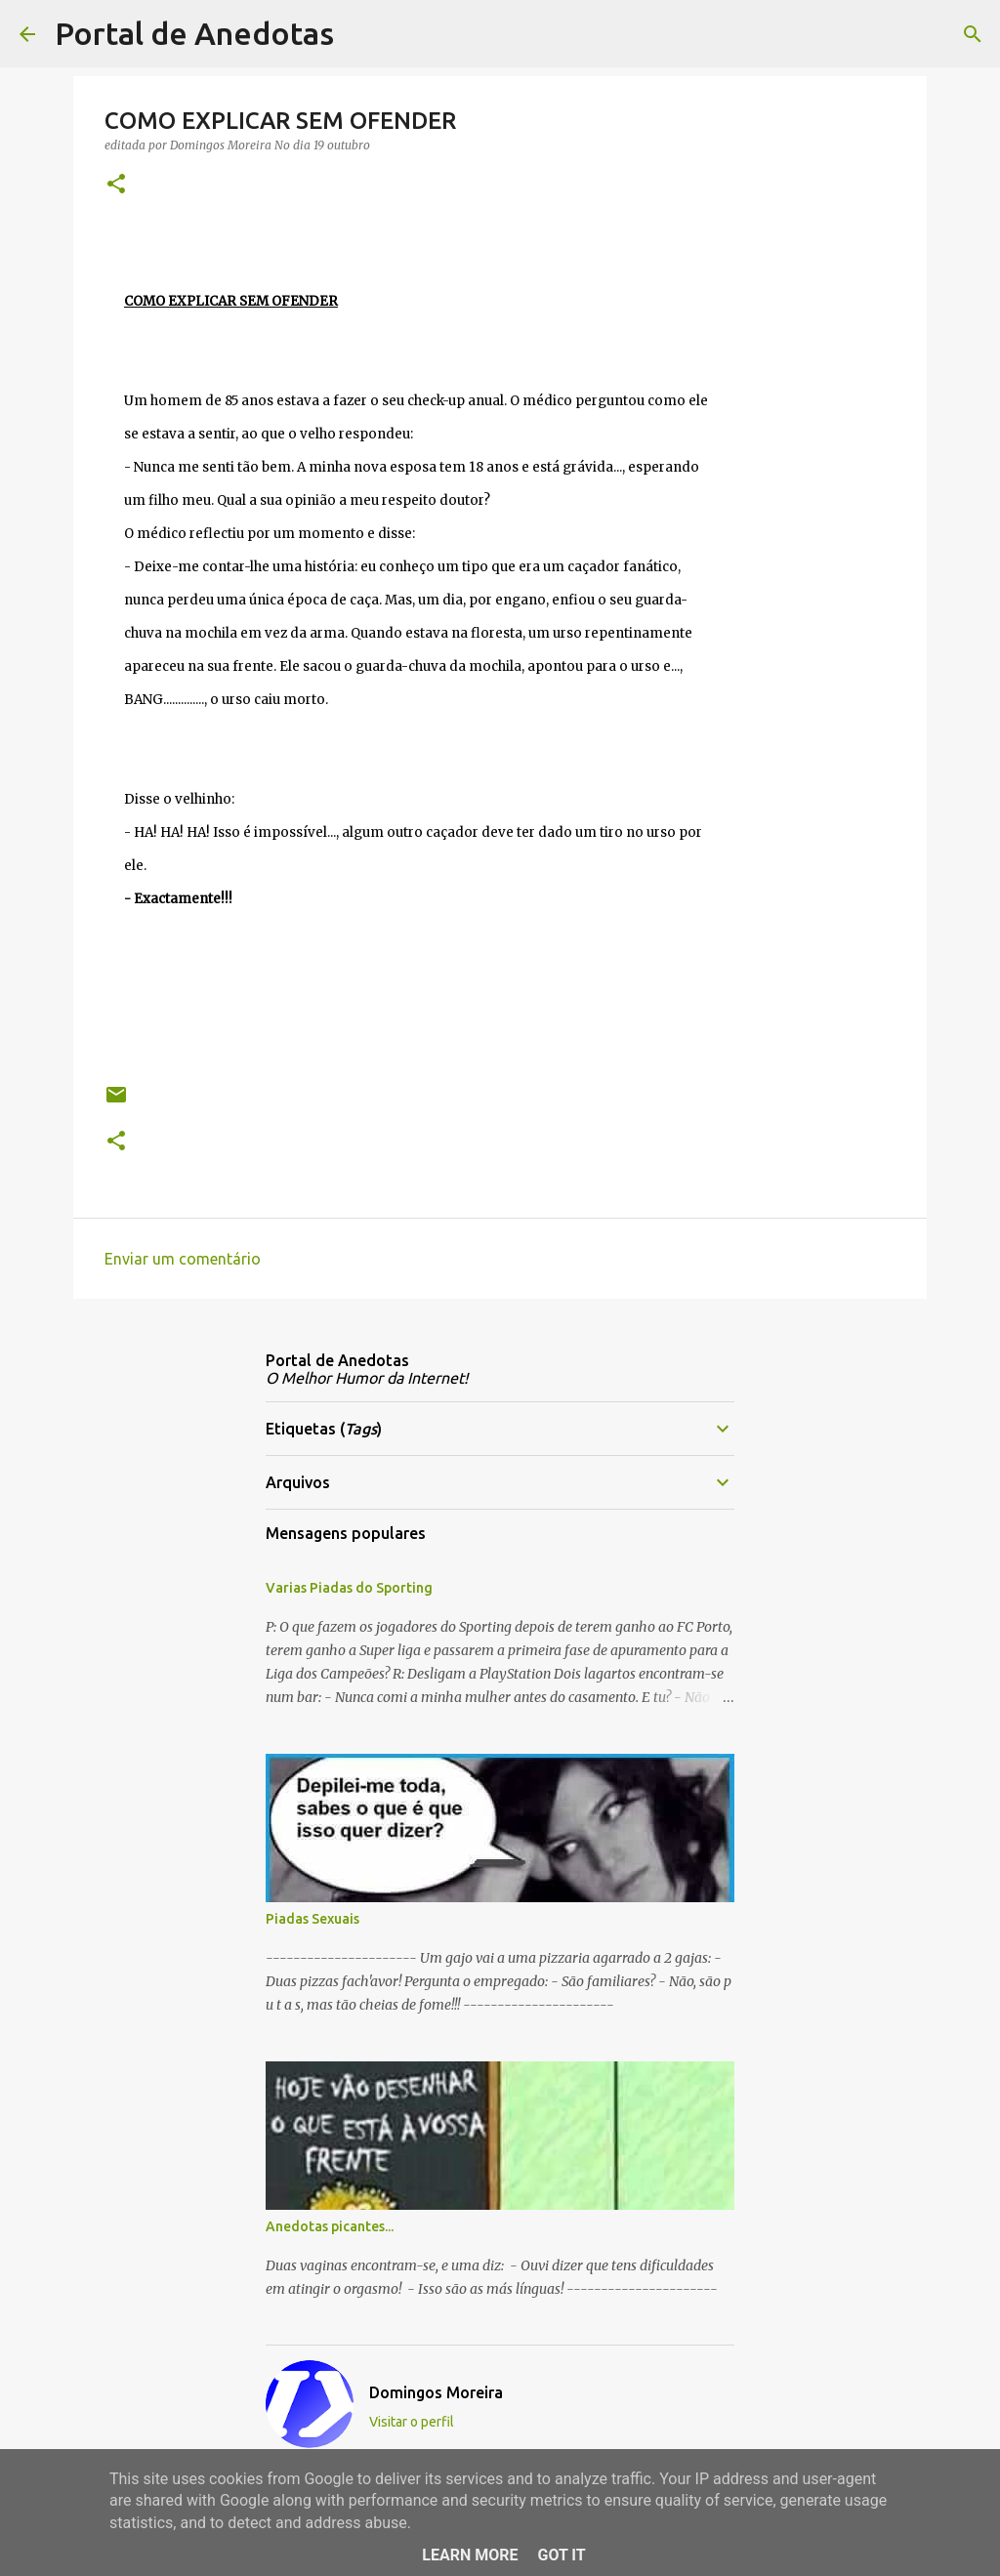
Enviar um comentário (182, 1258)
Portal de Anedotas (194, 33)
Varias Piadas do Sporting (349, 1588)
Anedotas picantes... (330, 2226)
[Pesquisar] (361, 34)
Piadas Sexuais (312, 1919)
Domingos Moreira (436, 2392)
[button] (116, 185)
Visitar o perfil (411, 2422)
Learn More (470, 2555)
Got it (561, 2555)
